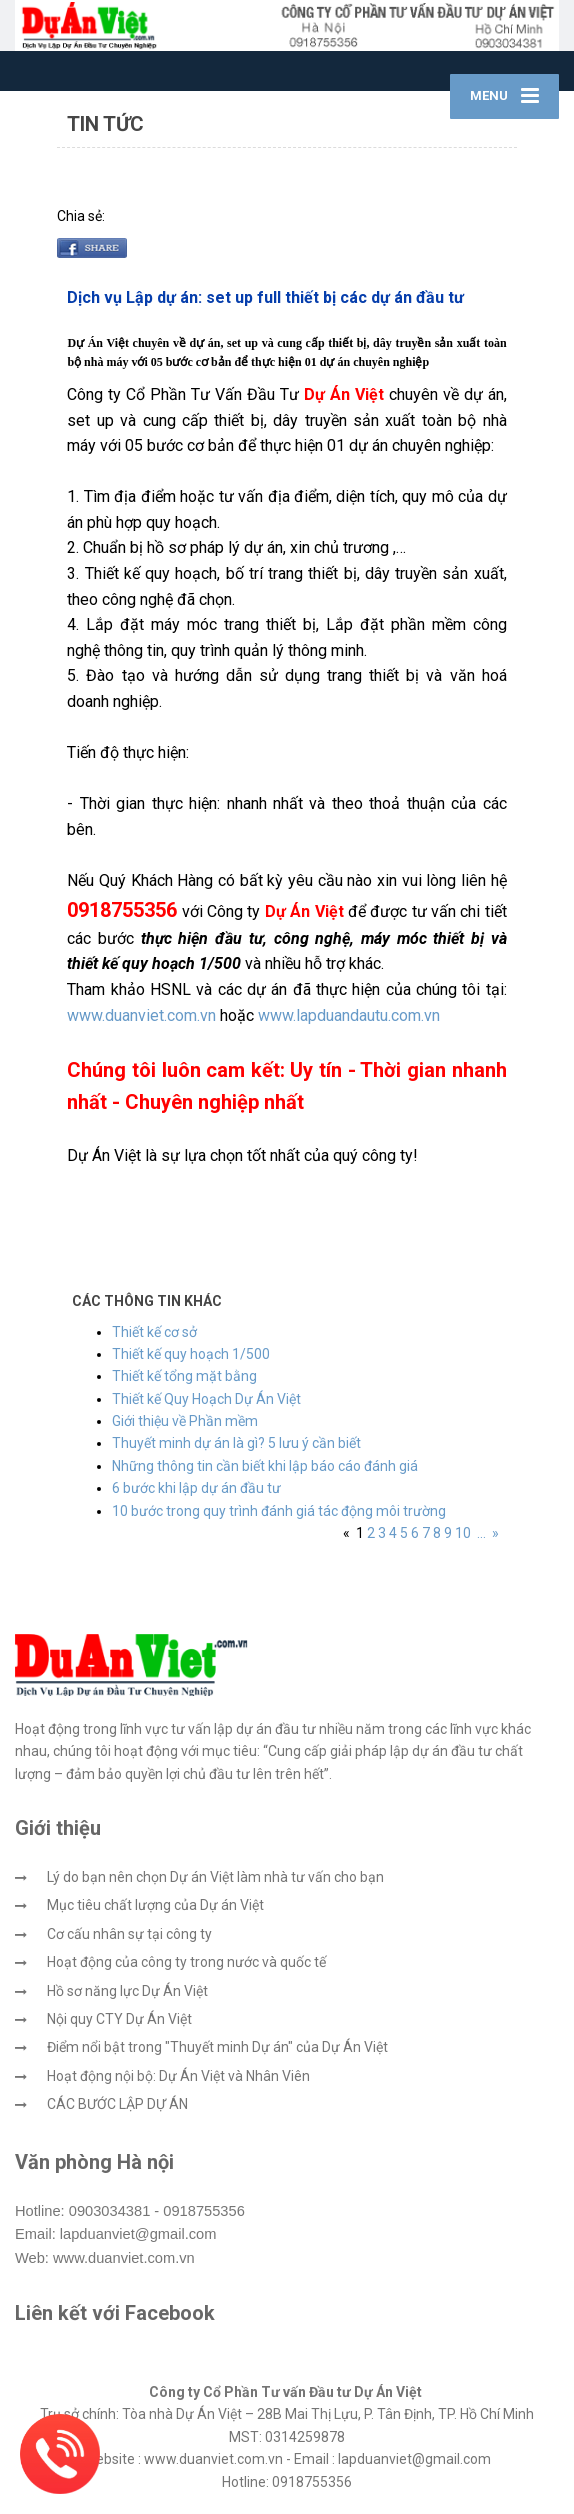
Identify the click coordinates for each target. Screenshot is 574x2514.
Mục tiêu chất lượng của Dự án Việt (155, 1905)
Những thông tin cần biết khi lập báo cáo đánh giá (265, 1466)
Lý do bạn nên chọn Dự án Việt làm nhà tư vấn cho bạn (215, 1877)
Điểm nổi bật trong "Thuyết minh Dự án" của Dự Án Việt (217, 2047)
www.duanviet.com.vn (141, 1015)
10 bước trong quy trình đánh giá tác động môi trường (279, 1511)
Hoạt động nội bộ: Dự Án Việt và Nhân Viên (178, 2076)
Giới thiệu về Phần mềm (185, 1421)
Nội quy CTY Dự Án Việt (119, 2019)
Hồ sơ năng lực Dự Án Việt (127, 1991)
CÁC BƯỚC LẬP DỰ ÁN (117, 2104)
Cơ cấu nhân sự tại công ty (129, 1934)
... (481, 1533)
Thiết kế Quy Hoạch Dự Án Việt (206, 1399)
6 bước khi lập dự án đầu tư (196, 1488)
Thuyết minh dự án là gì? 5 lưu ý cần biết (236, 1443)
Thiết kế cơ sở (154, 1332)
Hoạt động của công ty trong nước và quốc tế (186, 1962)
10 (463, 1533)
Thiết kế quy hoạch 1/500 (191, 1354)
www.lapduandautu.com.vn (349, 1015)
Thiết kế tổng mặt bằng (184, 1376)
